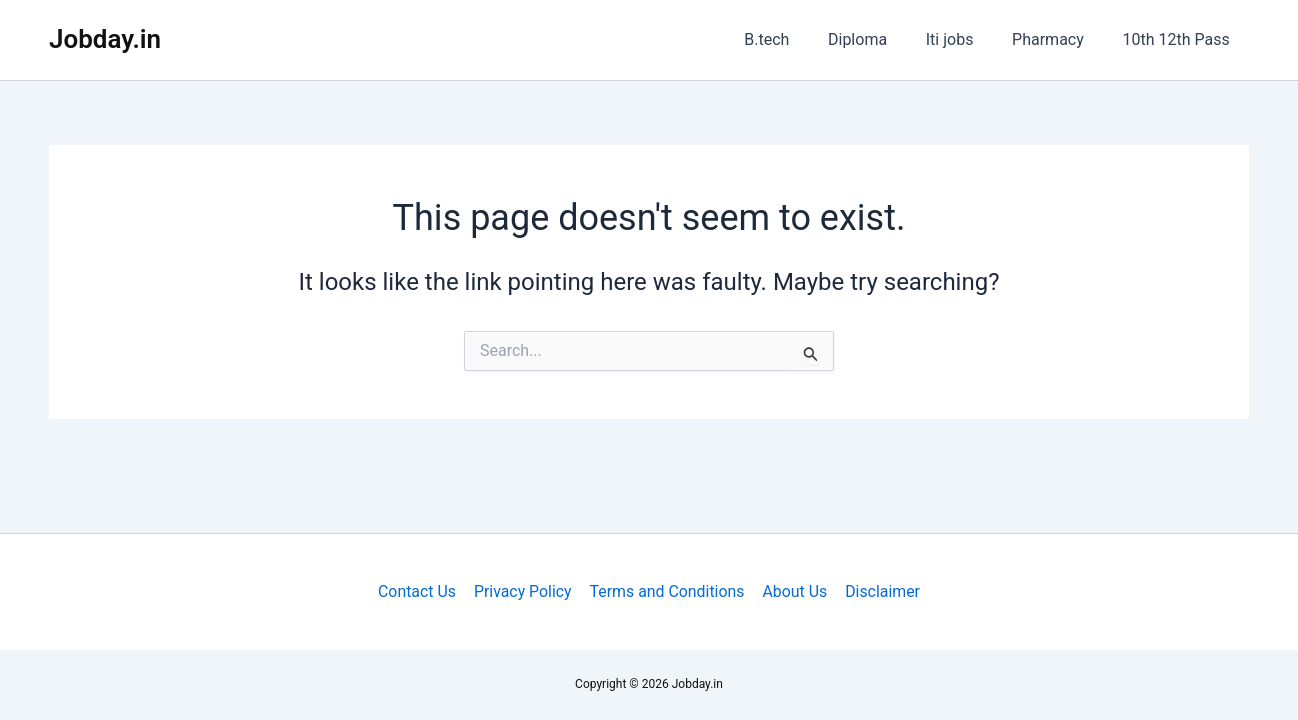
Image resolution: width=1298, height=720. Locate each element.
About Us (793, 591)
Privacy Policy (524, 591)
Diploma (880, 39)
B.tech (796, 39)
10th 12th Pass (1179, 39)
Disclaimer (879, 591)
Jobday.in (105, 39)
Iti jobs (966, 39)
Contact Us (419, 591)
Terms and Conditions (667, 591)
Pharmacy (1058, 39)
